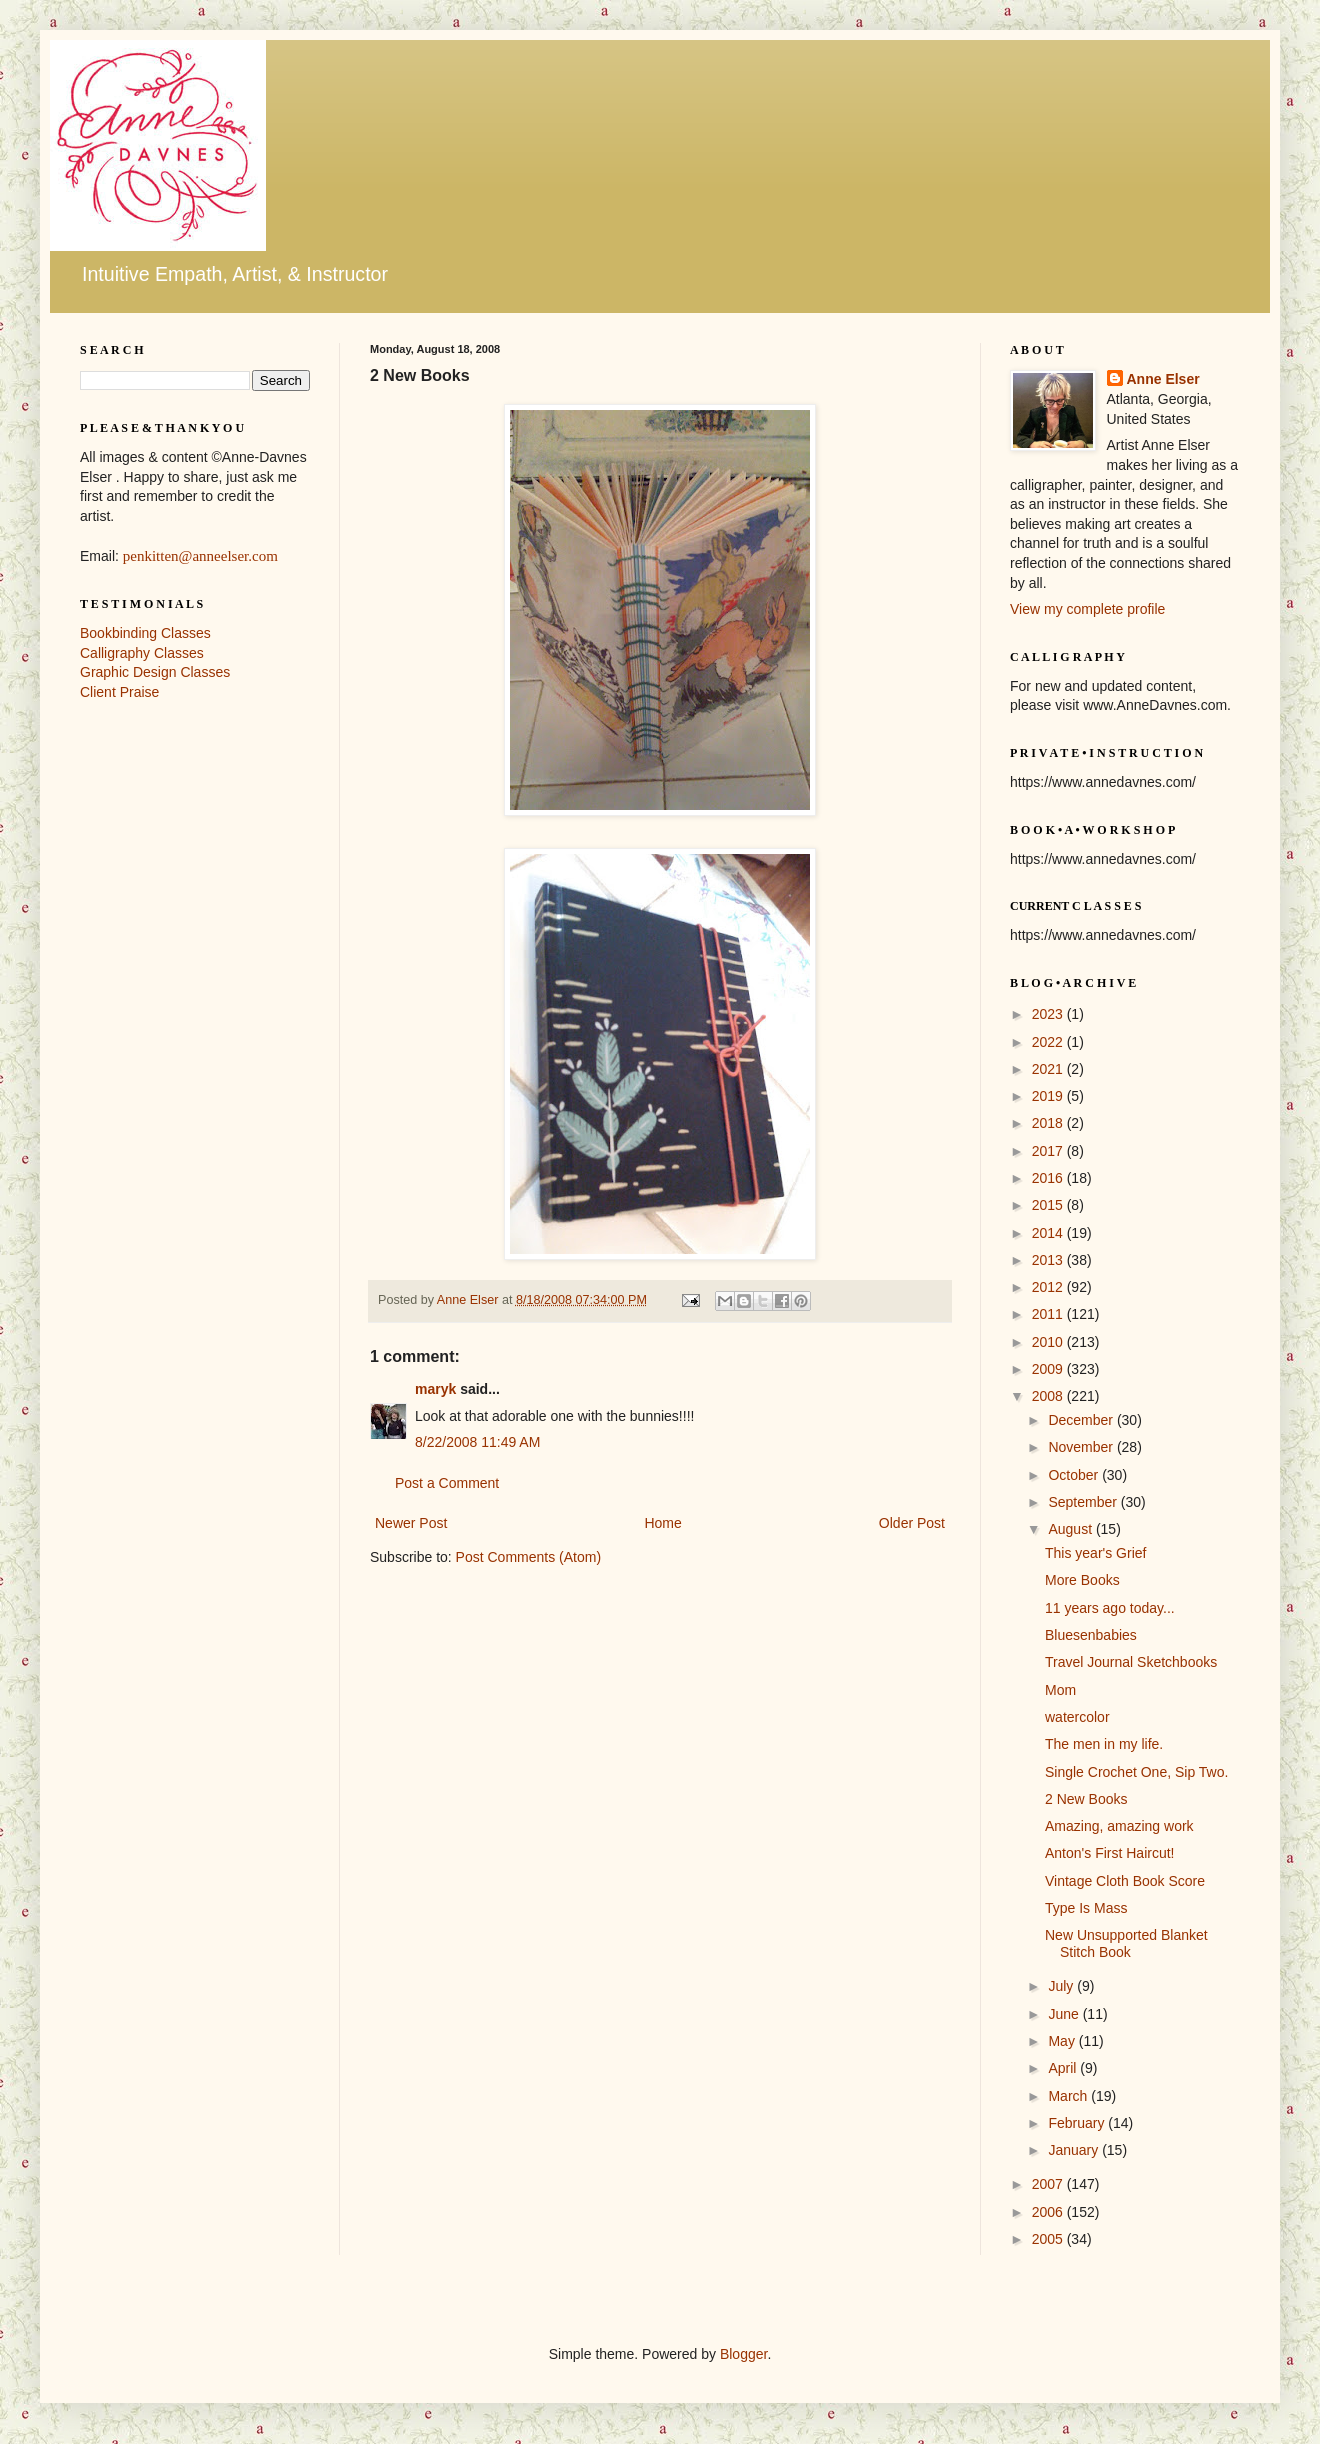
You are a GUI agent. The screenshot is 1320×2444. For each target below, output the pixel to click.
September (1084, 1502)
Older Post (912, 1523)
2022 (1049, 1042)
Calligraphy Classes (142, 653)
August (1071, 1529)
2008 (1049, 1396)
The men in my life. (1104, 1744)
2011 (1049, 1314)
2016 (1049, 1178)
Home (662, 1523)
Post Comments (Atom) (528, 1557)
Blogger (743, 2354)
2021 (1049, 1069)
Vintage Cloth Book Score (1125, 1881)
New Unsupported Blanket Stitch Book (1126, 1943)
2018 (1049, 1123)
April (1064, 2068)
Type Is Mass (1086, 1908)
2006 (1049, 2212)
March (1069, 2096)
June (1065, 2014)
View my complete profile (1087, 609)
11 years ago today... (1110, 1608)
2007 (1049, 2184)
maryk (435, 1389)
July (1062, 1986)
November (1082, 1447)
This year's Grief (1095, 1553)
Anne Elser (1163, 379)
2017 (1049, 1151)
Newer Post (411, 1523)
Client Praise (119, 692)
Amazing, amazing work (1119, 1826)
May (1063, 2041)
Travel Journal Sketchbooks (1131, 1662)
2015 (1049, 1205)
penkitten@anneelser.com (200, 556)
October (1075, 1475)
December (1082, 1420)
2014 (1049, 1233)
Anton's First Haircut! (1110, 1853)
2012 (1049, 1287)
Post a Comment (447, 1483)
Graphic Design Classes (155, 672)
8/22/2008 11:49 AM (477, 1442)
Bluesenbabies (1091, 1635)
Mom (1060, 1690)
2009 (1049, 1369)
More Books (1082, 1580)
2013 (1049, 1260)
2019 (1049, 1096)
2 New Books (1086, 1799)
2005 (1049, 2239)
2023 (1049, 1014)
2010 (1049, 1342)
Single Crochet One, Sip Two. (1136, 1772)
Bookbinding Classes (145, 633)
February (1078, 2123)
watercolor (1077, 1717)
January (1075, 2150)
